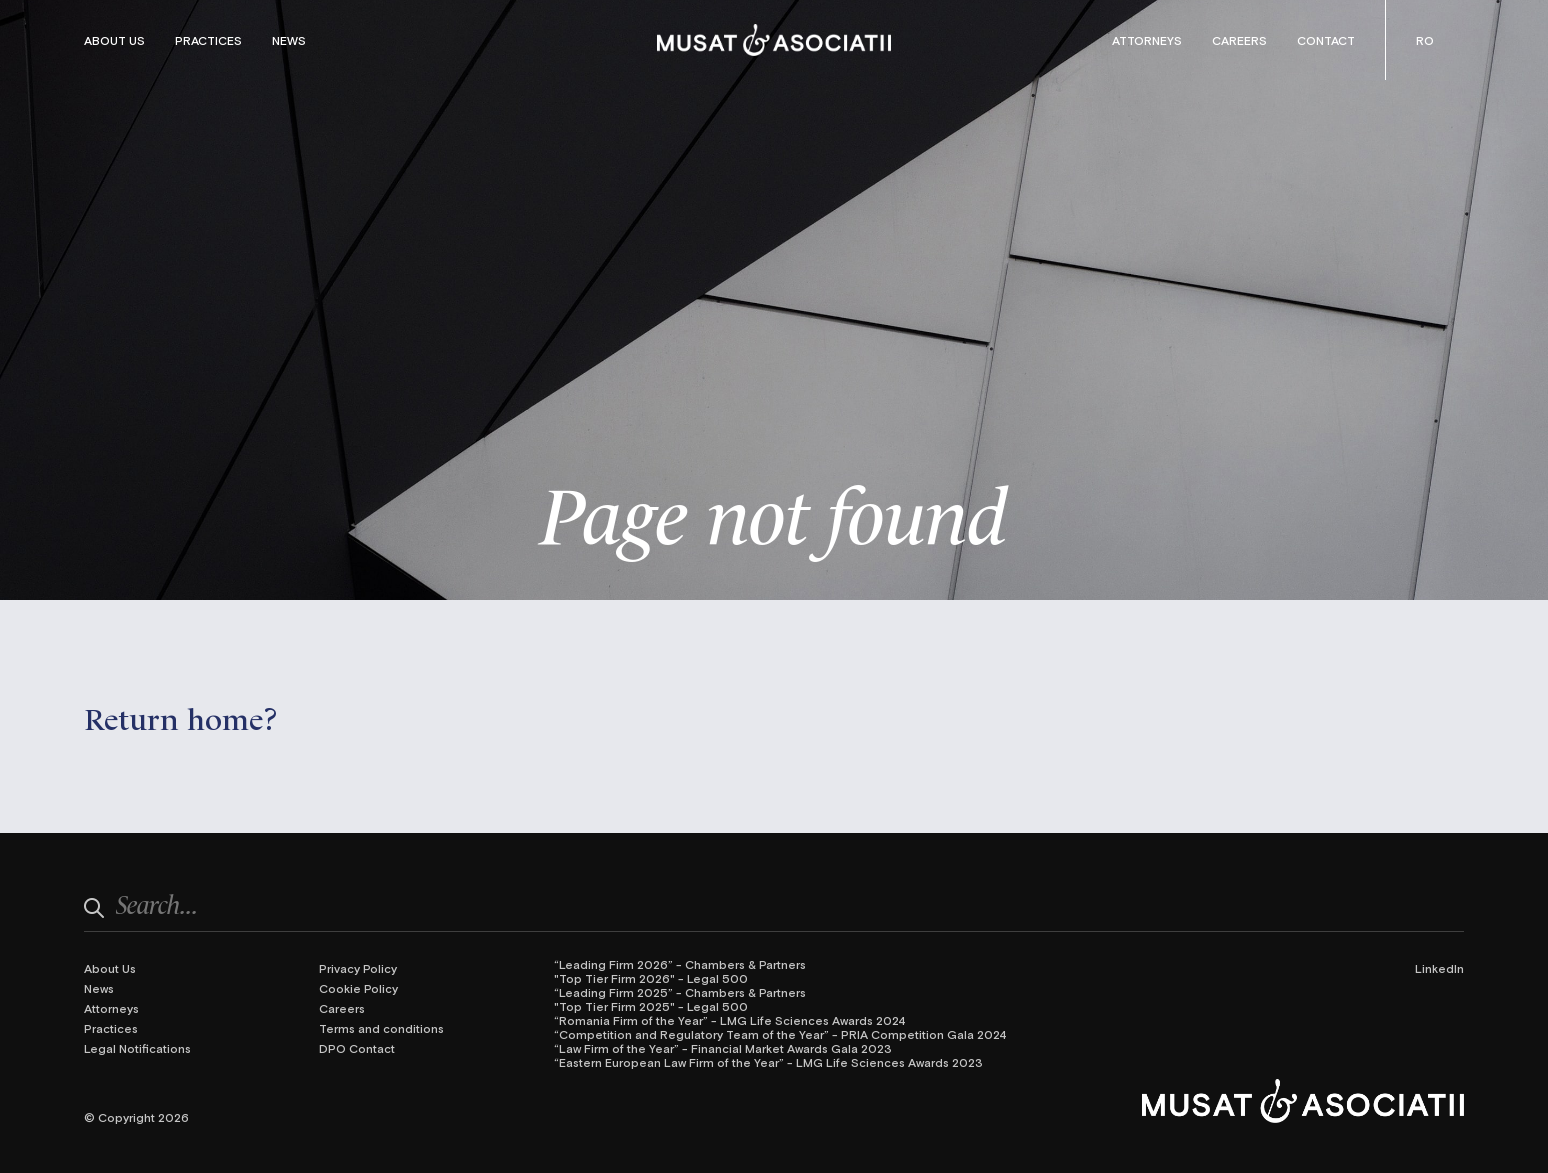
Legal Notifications (137, 1048)
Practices (208, 40)
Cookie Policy (358, 988)
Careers (1239, 40)
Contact (1326, 40)
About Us (114, 40)
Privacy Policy (358, 968)
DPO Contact (357, 1048)
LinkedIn (1439, 968)
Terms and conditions (381, 1028)
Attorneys (1147, 40)
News (289, 40)
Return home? (181, 716)
